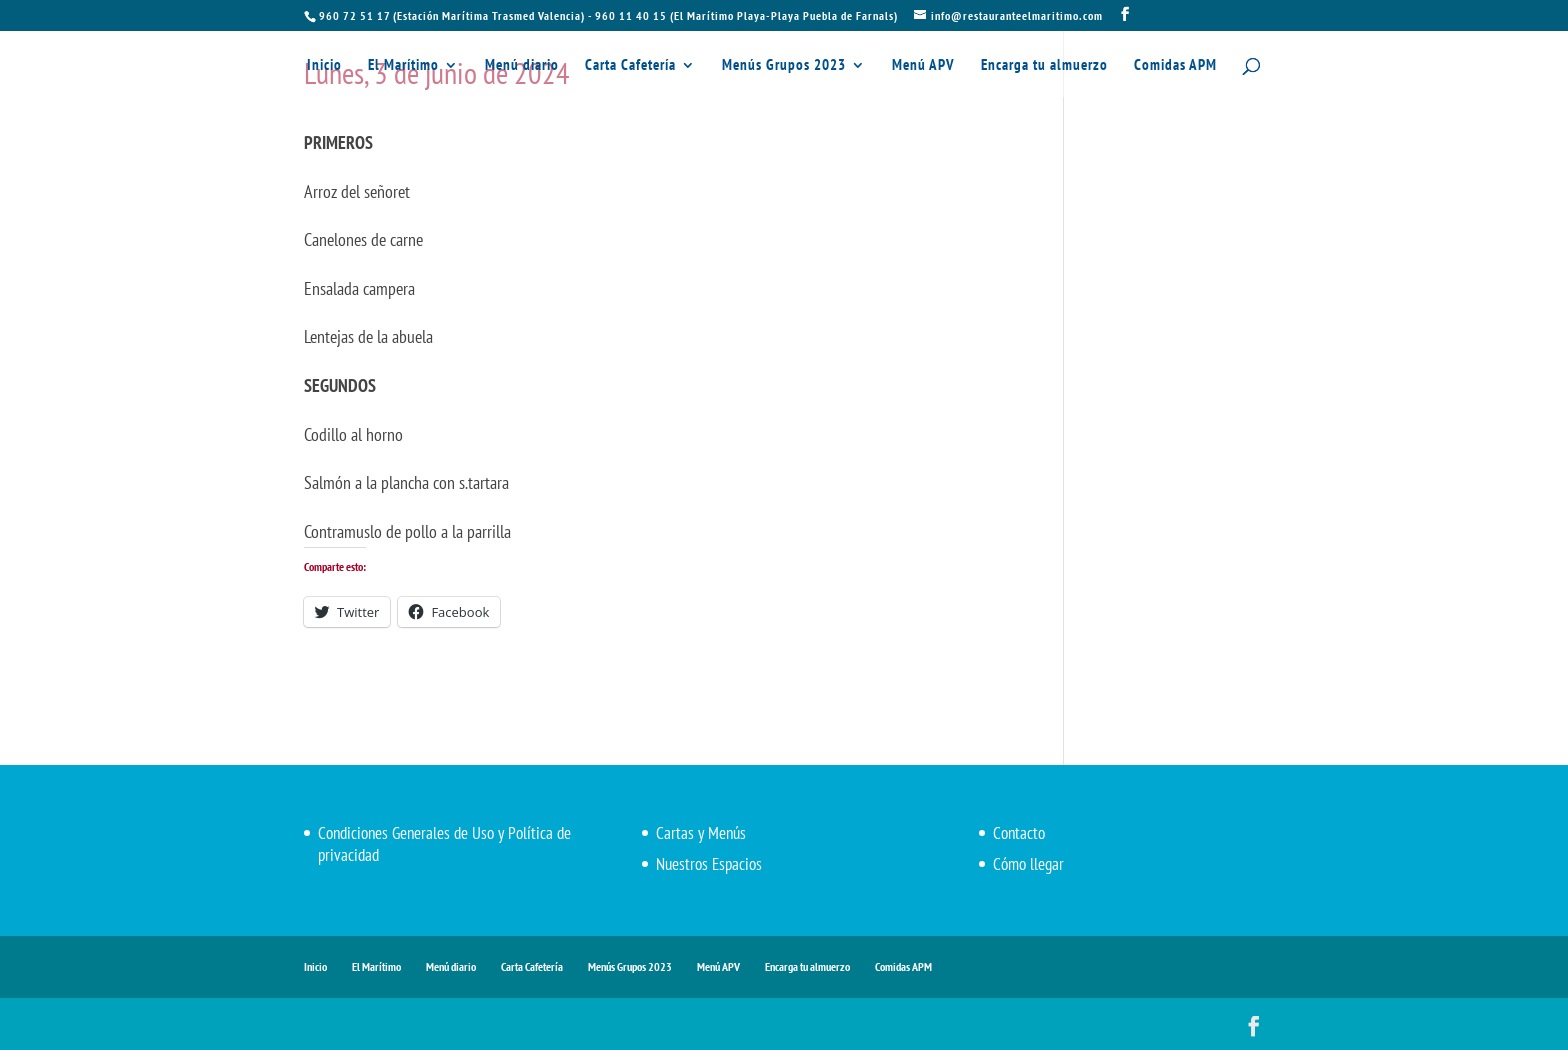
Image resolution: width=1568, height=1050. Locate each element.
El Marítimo (403, 66)
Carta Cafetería (630, 66)
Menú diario (522, 66)
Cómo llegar (1028, 864)
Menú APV (923, 66)
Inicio (324, 66)
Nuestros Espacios (709, 864)
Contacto (1019, 833)
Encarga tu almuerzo (1044, 66)
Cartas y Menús (701, 833)
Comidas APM (1175, 66)
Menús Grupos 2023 (784, 66)
